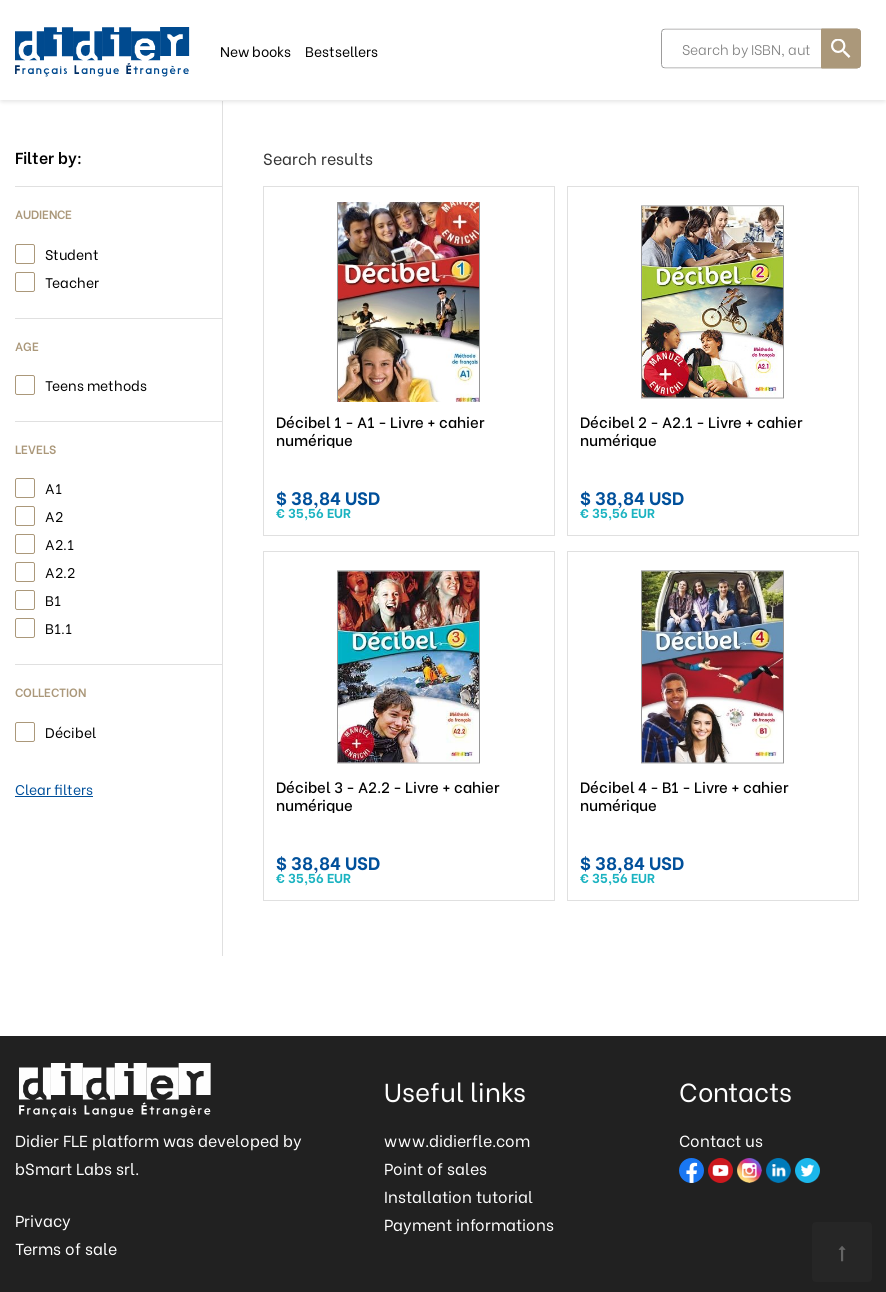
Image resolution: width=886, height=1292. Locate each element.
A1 (53, 486)
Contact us (721, 1139)
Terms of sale (66, 1247)
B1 (53, 598)
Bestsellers (341, 49)
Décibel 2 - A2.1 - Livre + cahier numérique (691, 430)
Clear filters (54, 788)
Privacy (43, 1219)
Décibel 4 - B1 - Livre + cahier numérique (684, 795)
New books (255, 49)
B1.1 (58, 626)
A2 (54, 514)
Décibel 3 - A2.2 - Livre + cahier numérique (387, 795)
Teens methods (96, 383)
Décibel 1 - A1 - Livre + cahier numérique (380, 430)
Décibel (70, 730)
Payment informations (469, 1223)
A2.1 (59, 542)
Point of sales (435, 1167)
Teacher (72, 280)
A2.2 (60, 570)
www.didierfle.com (457, 1139)
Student (72, 252)
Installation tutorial (458, 1195)
